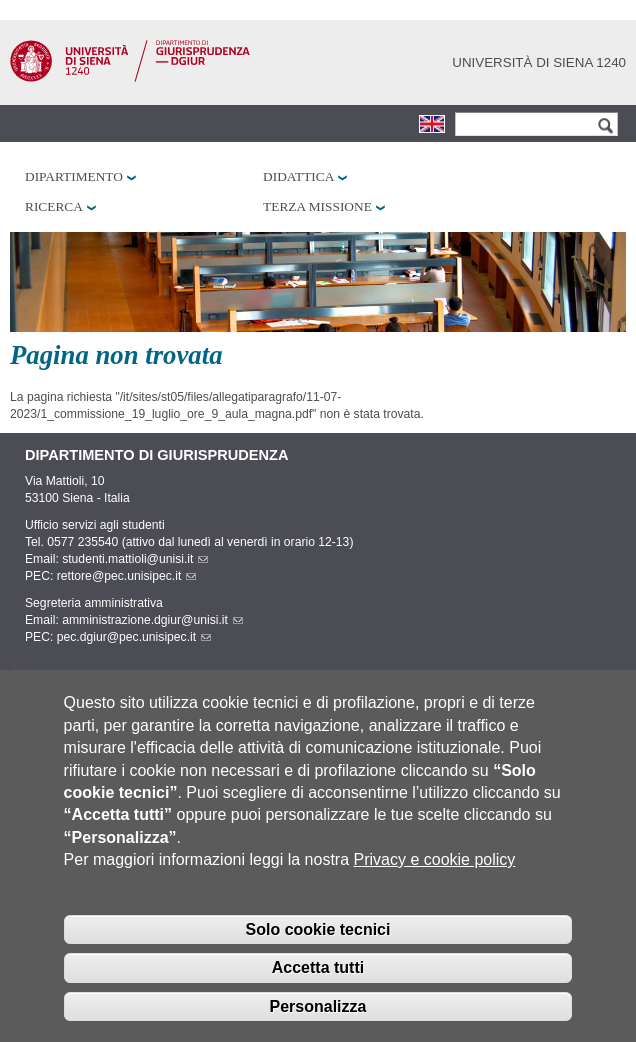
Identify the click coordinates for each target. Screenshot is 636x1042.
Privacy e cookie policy (435, 877)
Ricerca (54, 206)
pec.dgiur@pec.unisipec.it (134, 637)
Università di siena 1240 (539, 62)
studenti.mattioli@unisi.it (135, 559)
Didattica (298, 176)
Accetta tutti (318, 985)
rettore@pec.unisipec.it (127, 576)
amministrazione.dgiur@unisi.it (152, 620)
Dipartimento (74, 176)
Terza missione (317, 206)
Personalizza (318, 1024)
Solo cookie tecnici (318, 946)
